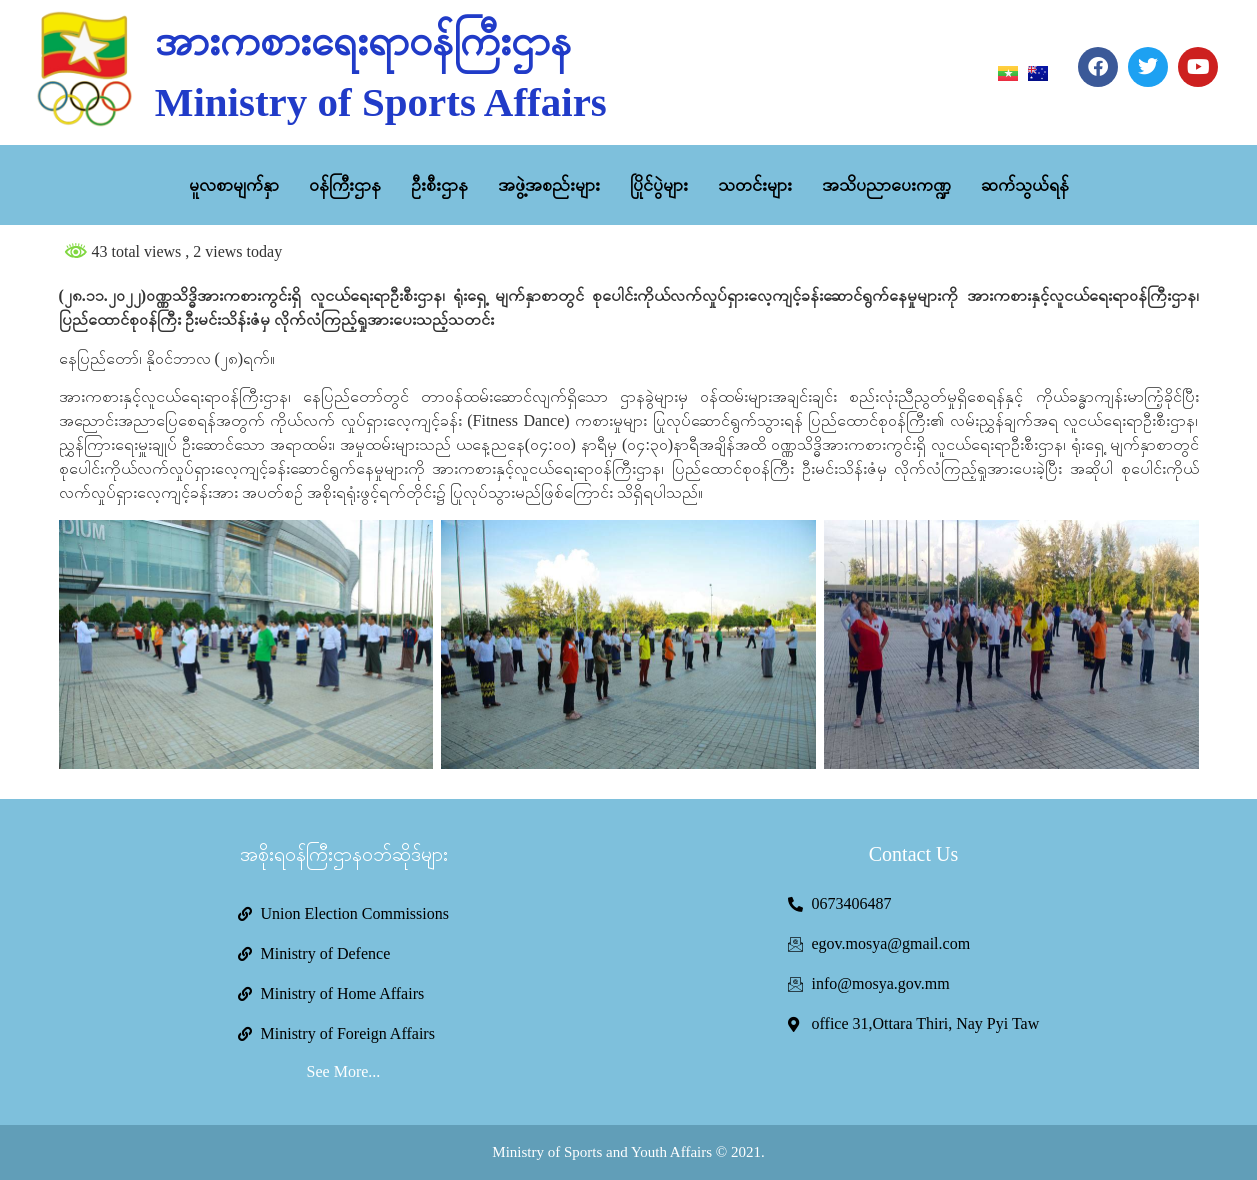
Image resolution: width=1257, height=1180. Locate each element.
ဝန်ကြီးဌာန (345, 185)
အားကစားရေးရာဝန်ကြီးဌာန (363, 41)
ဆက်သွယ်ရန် (1025, 185)
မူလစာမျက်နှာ (234, 185)
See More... (344, 1071)
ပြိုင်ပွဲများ (659, 185)
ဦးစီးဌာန (439, 185)
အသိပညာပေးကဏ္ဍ (886, 185)
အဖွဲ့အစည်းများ (549, 185)
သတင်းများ (755, 185)
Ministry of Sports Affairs (381, 102)
